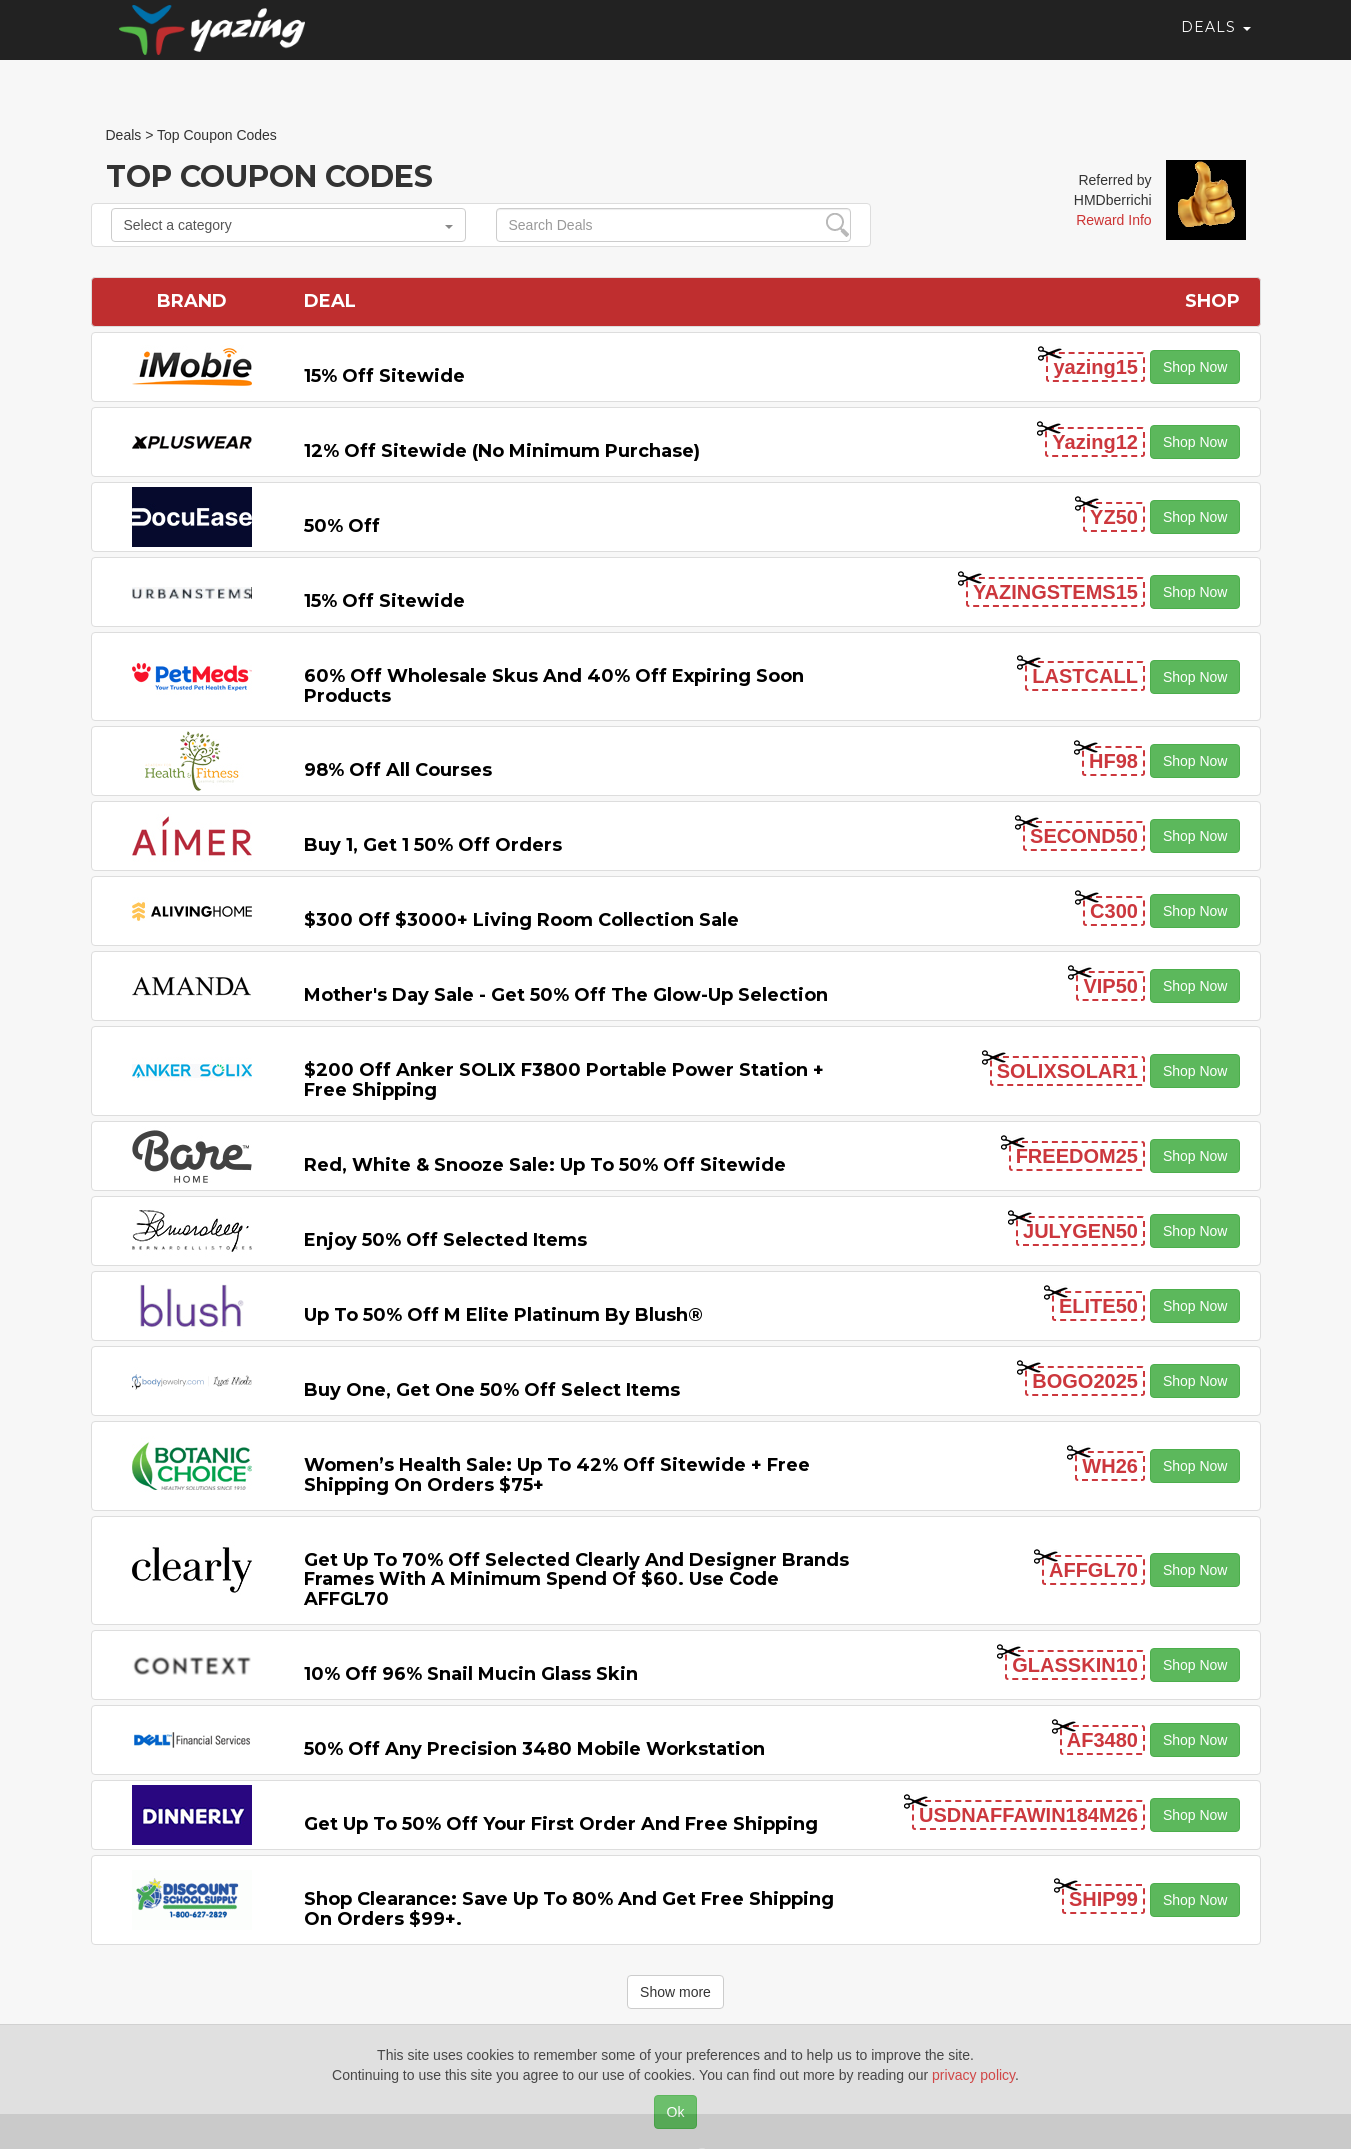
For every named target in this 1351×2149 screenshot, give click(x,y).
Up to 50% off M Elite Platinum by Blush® (503, 1315)
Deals (1216, 45)
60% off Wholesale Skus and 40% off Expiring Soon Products (554, 686)
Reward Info (1113, 220)
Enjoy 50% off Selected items (445, 1240)
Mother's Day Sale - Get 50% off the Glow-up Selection (566, 995)
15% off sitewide (384, 376)
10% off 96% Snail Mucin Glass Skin (471, 1674)
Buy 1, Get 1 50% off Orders (433, 845)
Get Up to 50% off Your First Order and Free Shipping (561, 1824)
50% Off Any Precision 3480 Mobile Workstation (534, 1749)
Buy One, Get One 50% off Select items (492, 1390)
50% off (342, 526)
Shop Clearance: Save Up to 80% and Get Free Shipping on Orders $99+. (569, 1909)
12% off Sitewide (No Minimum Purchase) (502, 451)
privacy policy (973, 2075)
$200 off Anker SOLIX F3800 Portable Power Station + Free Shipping (564, 1080)
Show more (675, 1992)
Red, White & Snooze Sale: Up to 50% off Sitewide (545, 1165)
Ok (676, 2112)
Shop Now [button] (1195, 367)
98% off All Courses (398, 770)
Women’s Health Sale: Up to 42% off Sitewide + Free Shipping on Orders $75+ (557, 1475)
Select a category (288, 225)
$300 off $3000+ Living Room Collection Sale (521, 920)
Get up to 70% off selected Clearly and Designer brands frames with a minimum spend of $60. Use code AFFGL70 (576, 1580)
